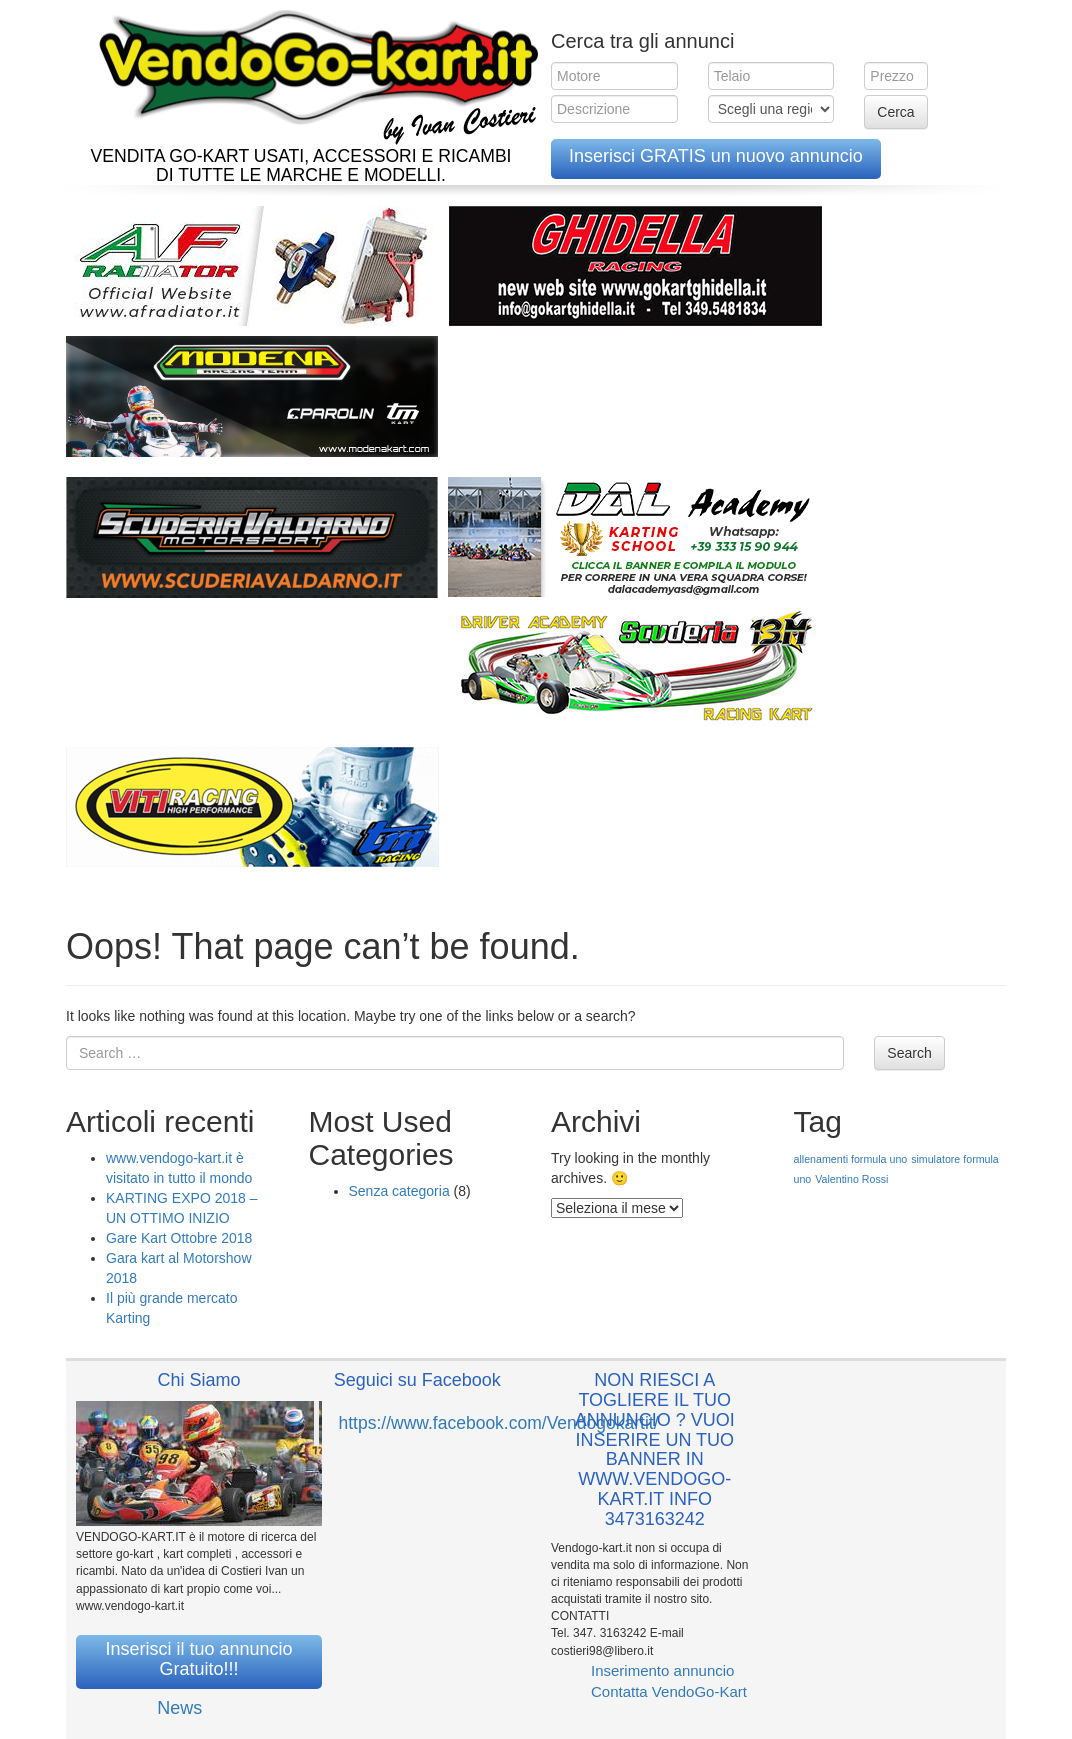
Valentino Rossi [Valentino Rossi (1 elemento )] (851, 1179)
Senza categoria (399, 1191)
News (179, 1708)
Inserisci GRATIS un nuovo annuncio (716, 156)
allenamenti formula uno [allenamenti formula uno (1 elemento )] (851, 1159)
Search (909, 1053)
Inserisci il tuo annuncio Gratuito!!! (198, 1659)
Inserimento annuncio (662, 1670)
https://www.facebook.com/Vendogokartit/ (499, 1423)
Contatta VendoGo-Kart (669, 1691)
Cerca (895, 112)
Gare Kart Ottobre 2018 (179, 1238)
